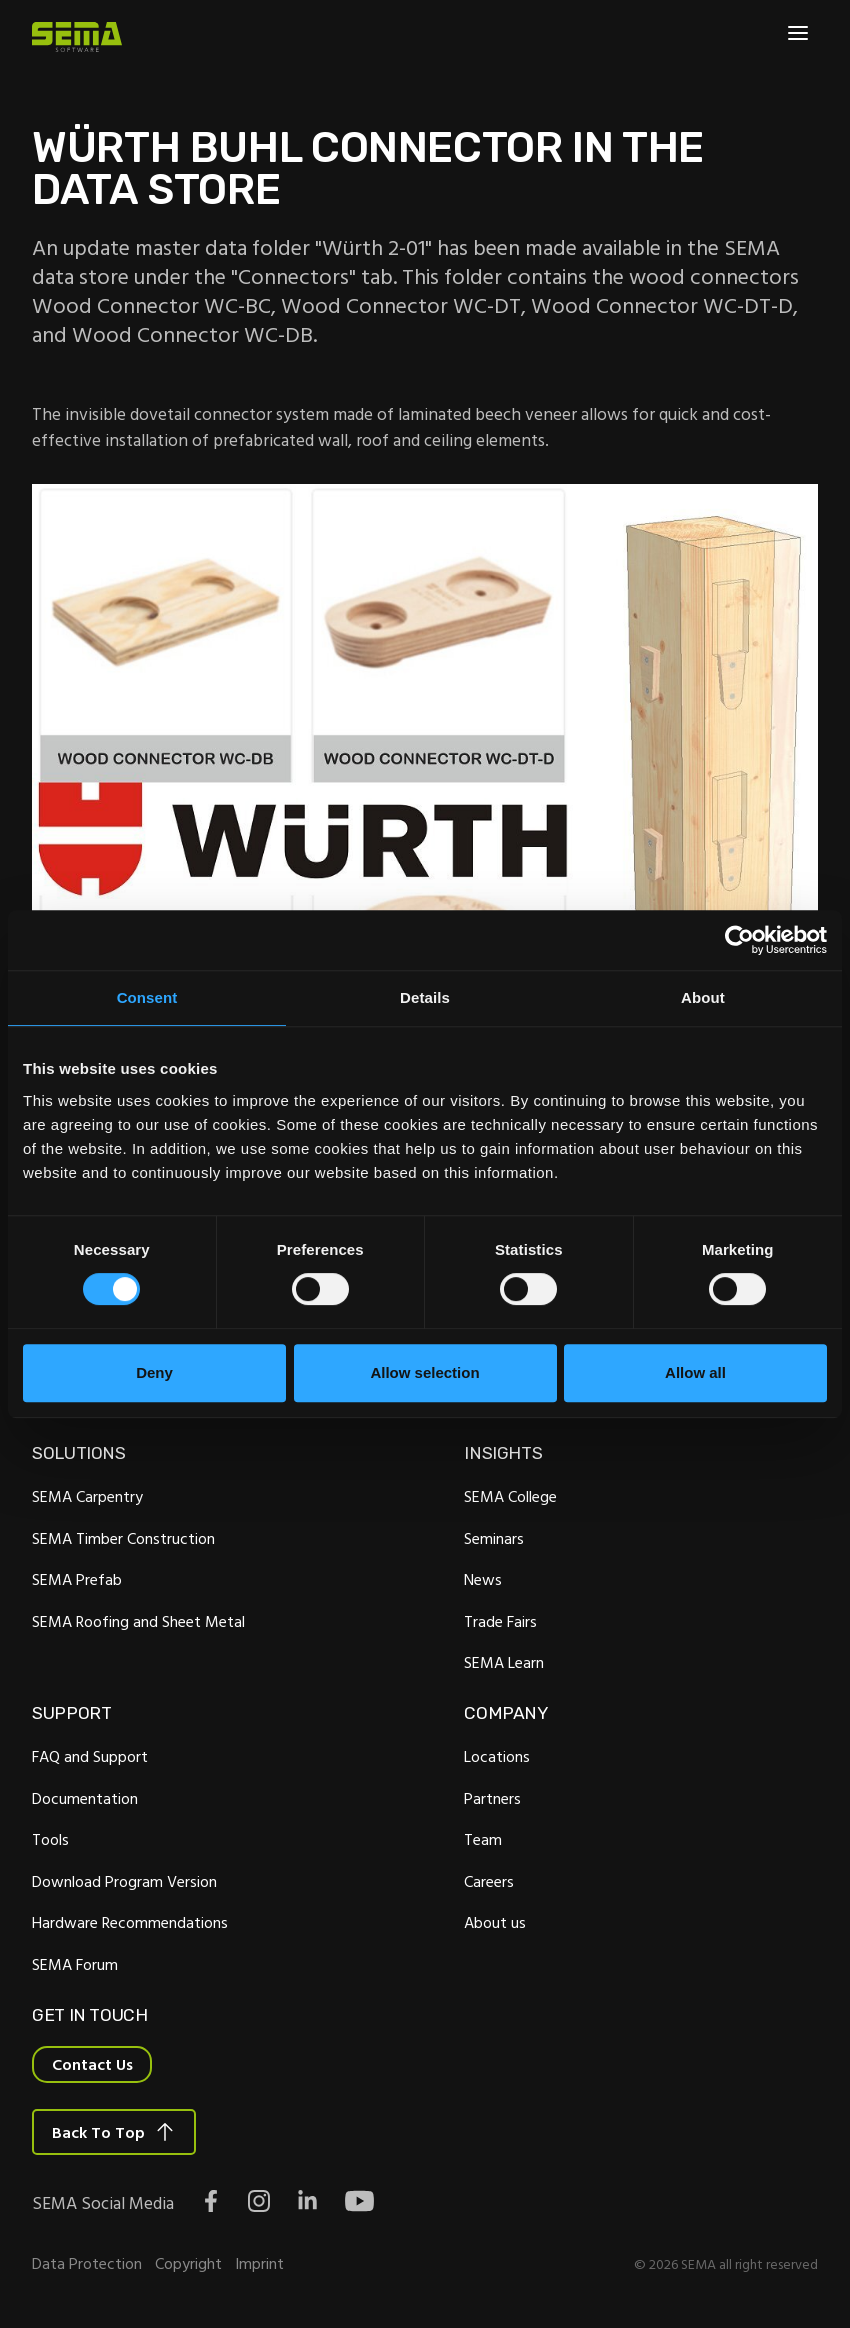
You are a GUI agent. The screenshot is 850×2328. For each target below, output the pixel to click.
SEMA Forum (75, 1964)
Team (483, 1839)
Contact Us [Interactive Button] (92, 2064)
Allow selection (424, 1372)
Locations (497, 1756)
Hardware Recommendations (130, 1922)
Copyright (188, 2263)
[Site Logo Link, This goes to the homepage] (77, 37)
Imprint (259, 2263)
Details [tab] (425, 997)
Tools (50, 1839)
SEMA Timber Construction (123, 1538)
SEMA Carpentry (87, 1496)
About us (495, 1922)
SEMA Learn (504, 1662)
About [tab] (703, 997)
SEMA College (510, 1496)
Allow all (695, 1372)
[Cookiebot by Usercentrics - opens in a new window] (739, 940)
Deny (154, 1372)
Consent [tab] (147, 997)
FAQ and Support (90, 1756)
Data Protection (87, 2263)
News (483, 1579)
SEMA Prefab (77, 1579)
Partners (492, 1798)
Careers (489, 1881)
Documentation (85, 1798)
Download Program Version (124, 1881)
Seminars (494, 1538)
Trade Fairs (500, 1621)
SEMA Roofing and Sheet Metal (138, 1621)
